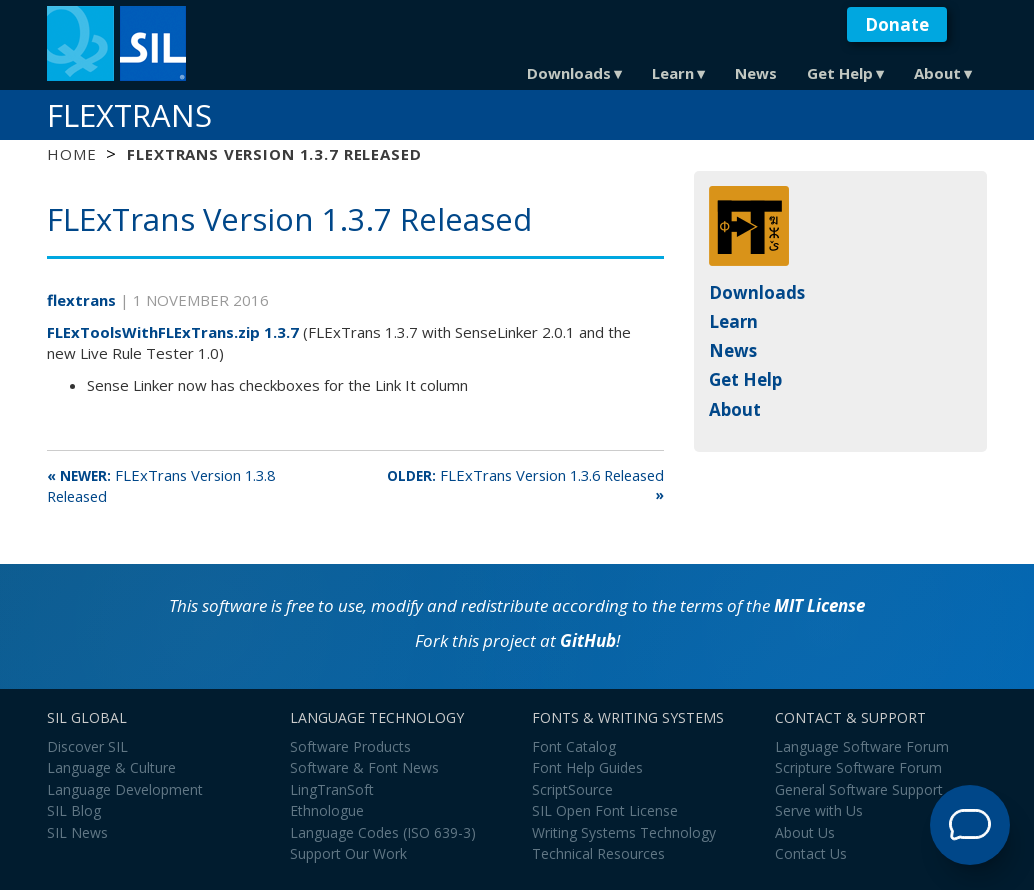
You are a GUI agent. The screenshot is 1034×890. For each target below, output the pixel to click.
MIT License (819, 605)
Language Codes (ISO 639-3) (383, 832)
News (756, 73)
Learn (673, 73)
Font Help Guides (587, 767)
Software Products (350, 746)
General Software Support (859, 789)
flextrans (83, 300)
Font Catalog (574, 746)
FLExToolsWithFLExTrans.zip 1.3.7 (173, 332)
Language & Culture (111, 767)
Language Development (125, 789)
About (937, 73)
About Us (805, 832)
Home (71, 154)
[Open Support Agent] (970, 825)
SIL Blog (74, 810)
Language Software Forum (862, 746)
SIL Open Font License (605, 810)
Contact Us (811, 853)
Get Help (840, 73)
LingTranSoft (332, 789)
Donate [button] (897, 24)
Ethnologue (327, 810)
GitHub (588, 640)
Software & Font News (364, 767)
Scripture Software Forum (858, 767)
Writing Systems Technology (624, 832)
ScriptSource (572, 789)
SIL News (77, 832)
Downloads (569, 73)
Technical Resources (598, 853)
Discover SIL (87, 746)
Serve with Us (819, 810)
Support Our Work (348, 853)
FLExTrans (129, 115)
